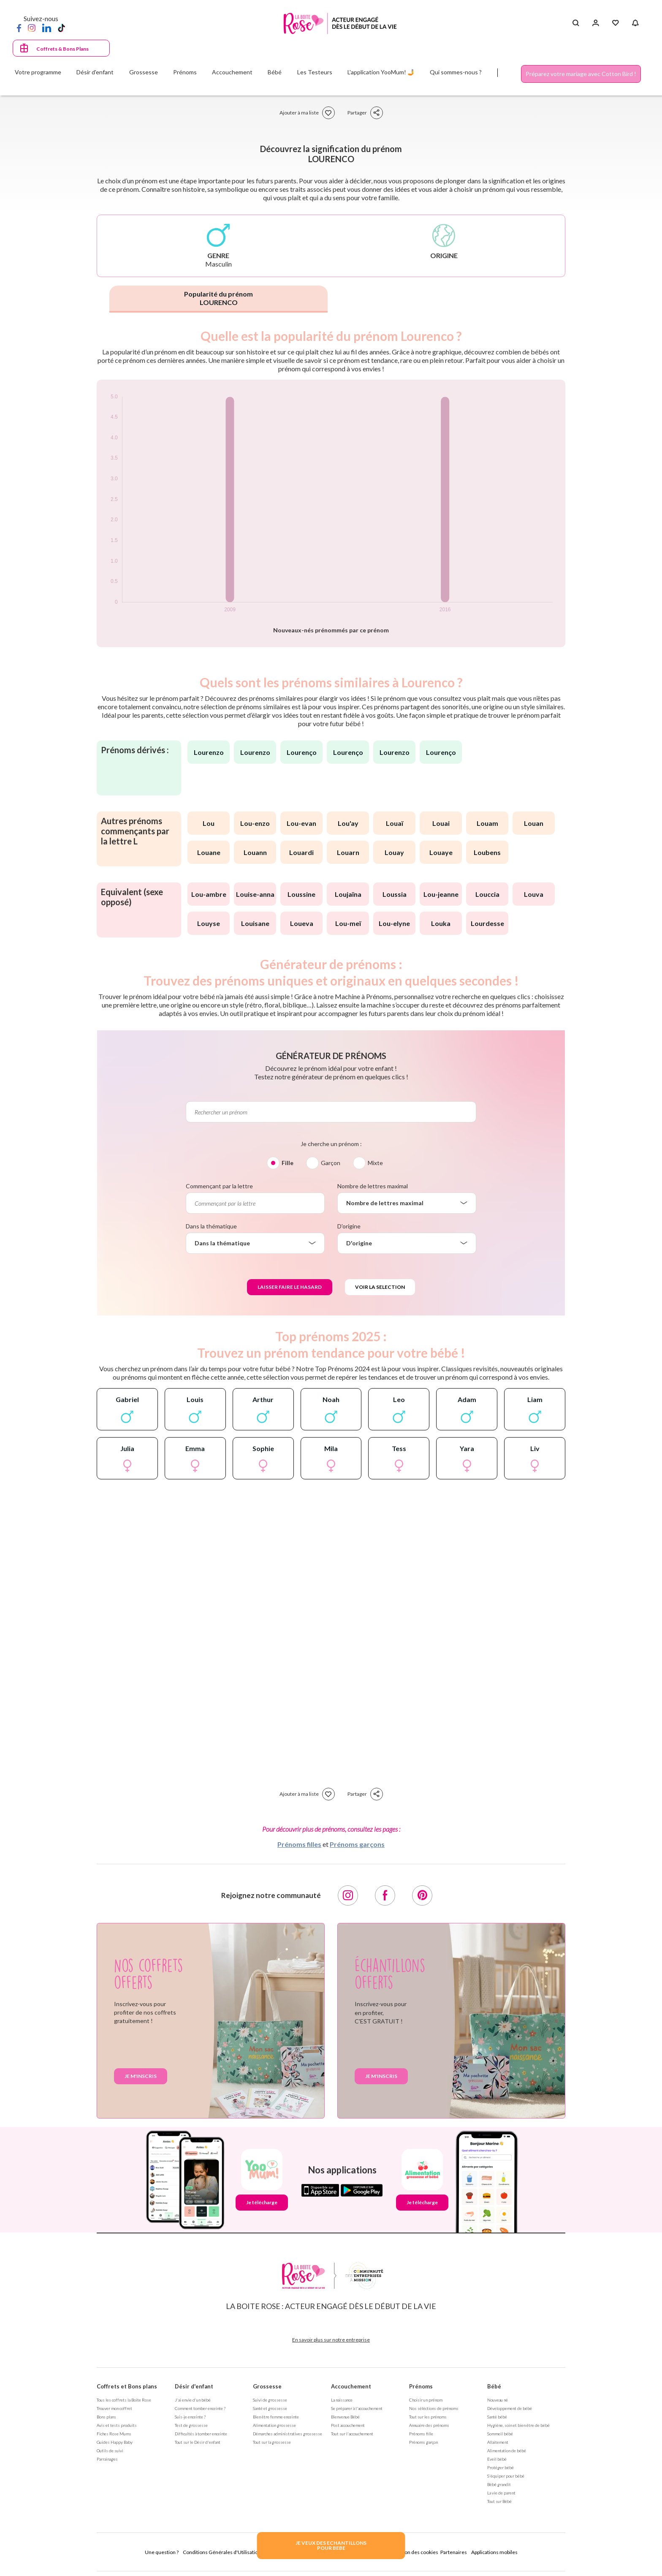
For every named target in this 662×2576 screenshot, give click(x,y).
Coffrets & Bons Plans (62, 49)
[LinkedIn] (46, 27)
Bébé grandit (499, 2484)
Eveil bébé (497, 2459)
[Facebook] (19, 27)
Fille (287, 1162)
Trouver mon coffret (114, 2408)
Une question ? (162, 2552)
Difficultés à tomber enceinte (201, 2433)
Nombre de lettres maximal (372, 1186)
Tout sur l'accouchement (352, 2433)
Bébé (494, 2386)
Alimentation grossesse (274, 2425)
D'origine (349, 1226)
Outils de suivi (110, 2450)
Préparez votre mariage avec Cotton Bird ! (581, 73)
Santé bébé (497, 2416)
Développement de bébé (509, 2408)
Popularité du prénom (218, 298)
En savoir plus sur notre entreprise (331, 2339)
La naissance (342, 2399)
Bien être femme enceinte (276, 2416)
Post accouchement (348, 2425)
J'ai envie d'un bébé (193, 2399)
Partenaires (453, 2552)
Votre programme (38, 72)
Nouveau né (497, 2399)
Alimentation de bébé (506, 2450)
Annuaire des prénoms (429, 2425)
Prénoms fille (421, 2433)
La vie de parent (501, 2492)
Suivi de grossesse (270, 2399)
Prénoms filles (299, 1844)
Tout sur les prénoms (428, 2416)
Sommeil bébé (500, 2433)
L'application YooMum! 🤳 (381, 72)
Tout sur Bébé (499, 2501)
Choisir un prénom (425, 2399)
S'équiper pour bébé (505, 2475)
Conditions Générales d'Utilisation (222, 2552)
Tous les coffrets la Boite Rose (124, 2399)
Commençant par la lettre (219, 1186)
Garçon (330, 1162)
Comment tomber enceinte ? (200, 2408)
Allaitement (497, 2442)
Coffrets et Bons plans (127, 2386)
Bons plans (106, 2416)
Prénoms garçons (357, 1844)
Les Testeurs (314, 72)
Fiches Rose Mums (114, 2433)
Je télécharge (261, 2202)
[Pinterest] (422, 1895)
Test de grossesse (191, 2425)
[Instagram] (31, 27)
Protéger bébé (500, 2467)
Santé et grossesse (270, 2408)
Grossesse (267, 2386)
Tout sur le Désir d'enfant (197, 2442)
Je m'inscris (141, 2076)
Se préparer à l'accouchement (357, 2408)
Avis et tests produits (117, 2425)
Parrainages (107, 2459)
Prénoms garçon (423, 2442)
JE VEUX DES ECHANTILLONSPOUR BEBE (331, 2545)
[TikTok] (61, 27)
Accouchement (351, 2386)
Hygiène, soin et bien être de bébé (518, 2425)
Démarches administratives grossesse (287, 2433)
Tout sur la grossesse (272, 2442)
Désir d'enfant (194, 2386)
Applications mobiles (494, 2552)
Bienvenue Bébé (345, 2416)
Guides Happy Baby (115, 2442)
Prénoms (421, 2386)
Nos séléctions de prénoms (434, 2408)
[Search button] (575, 23)
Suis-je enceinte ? (190, 2416)
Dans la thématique (211, 1226)
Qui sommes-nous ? (456, 72)
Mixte (375, 1162)
